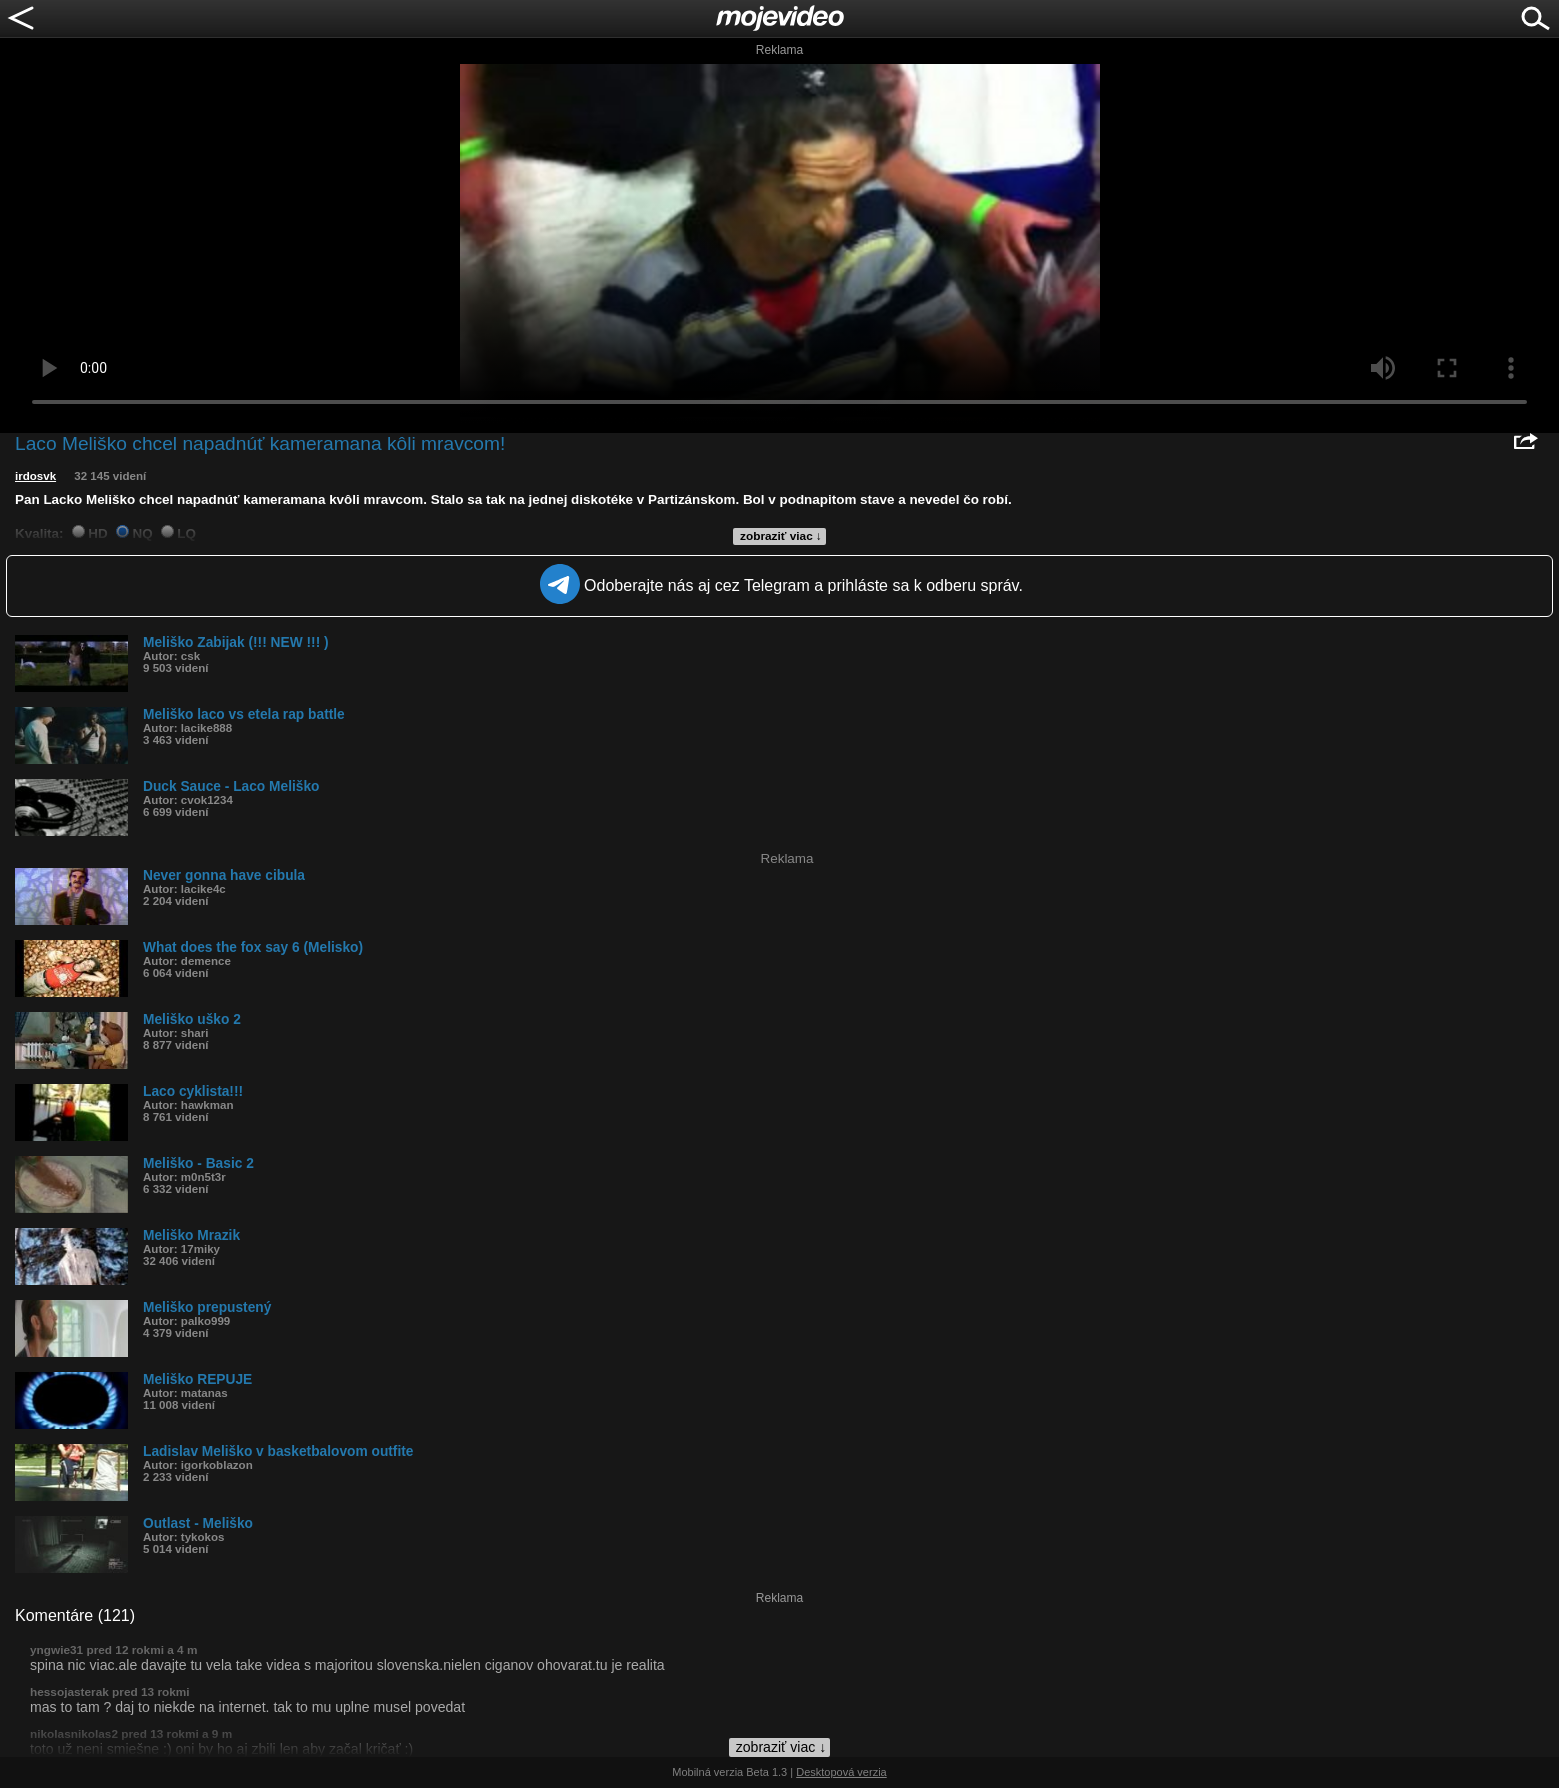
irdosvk (35, 476)
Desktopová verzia (841, 1772)
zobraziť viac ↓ (781, 536)
